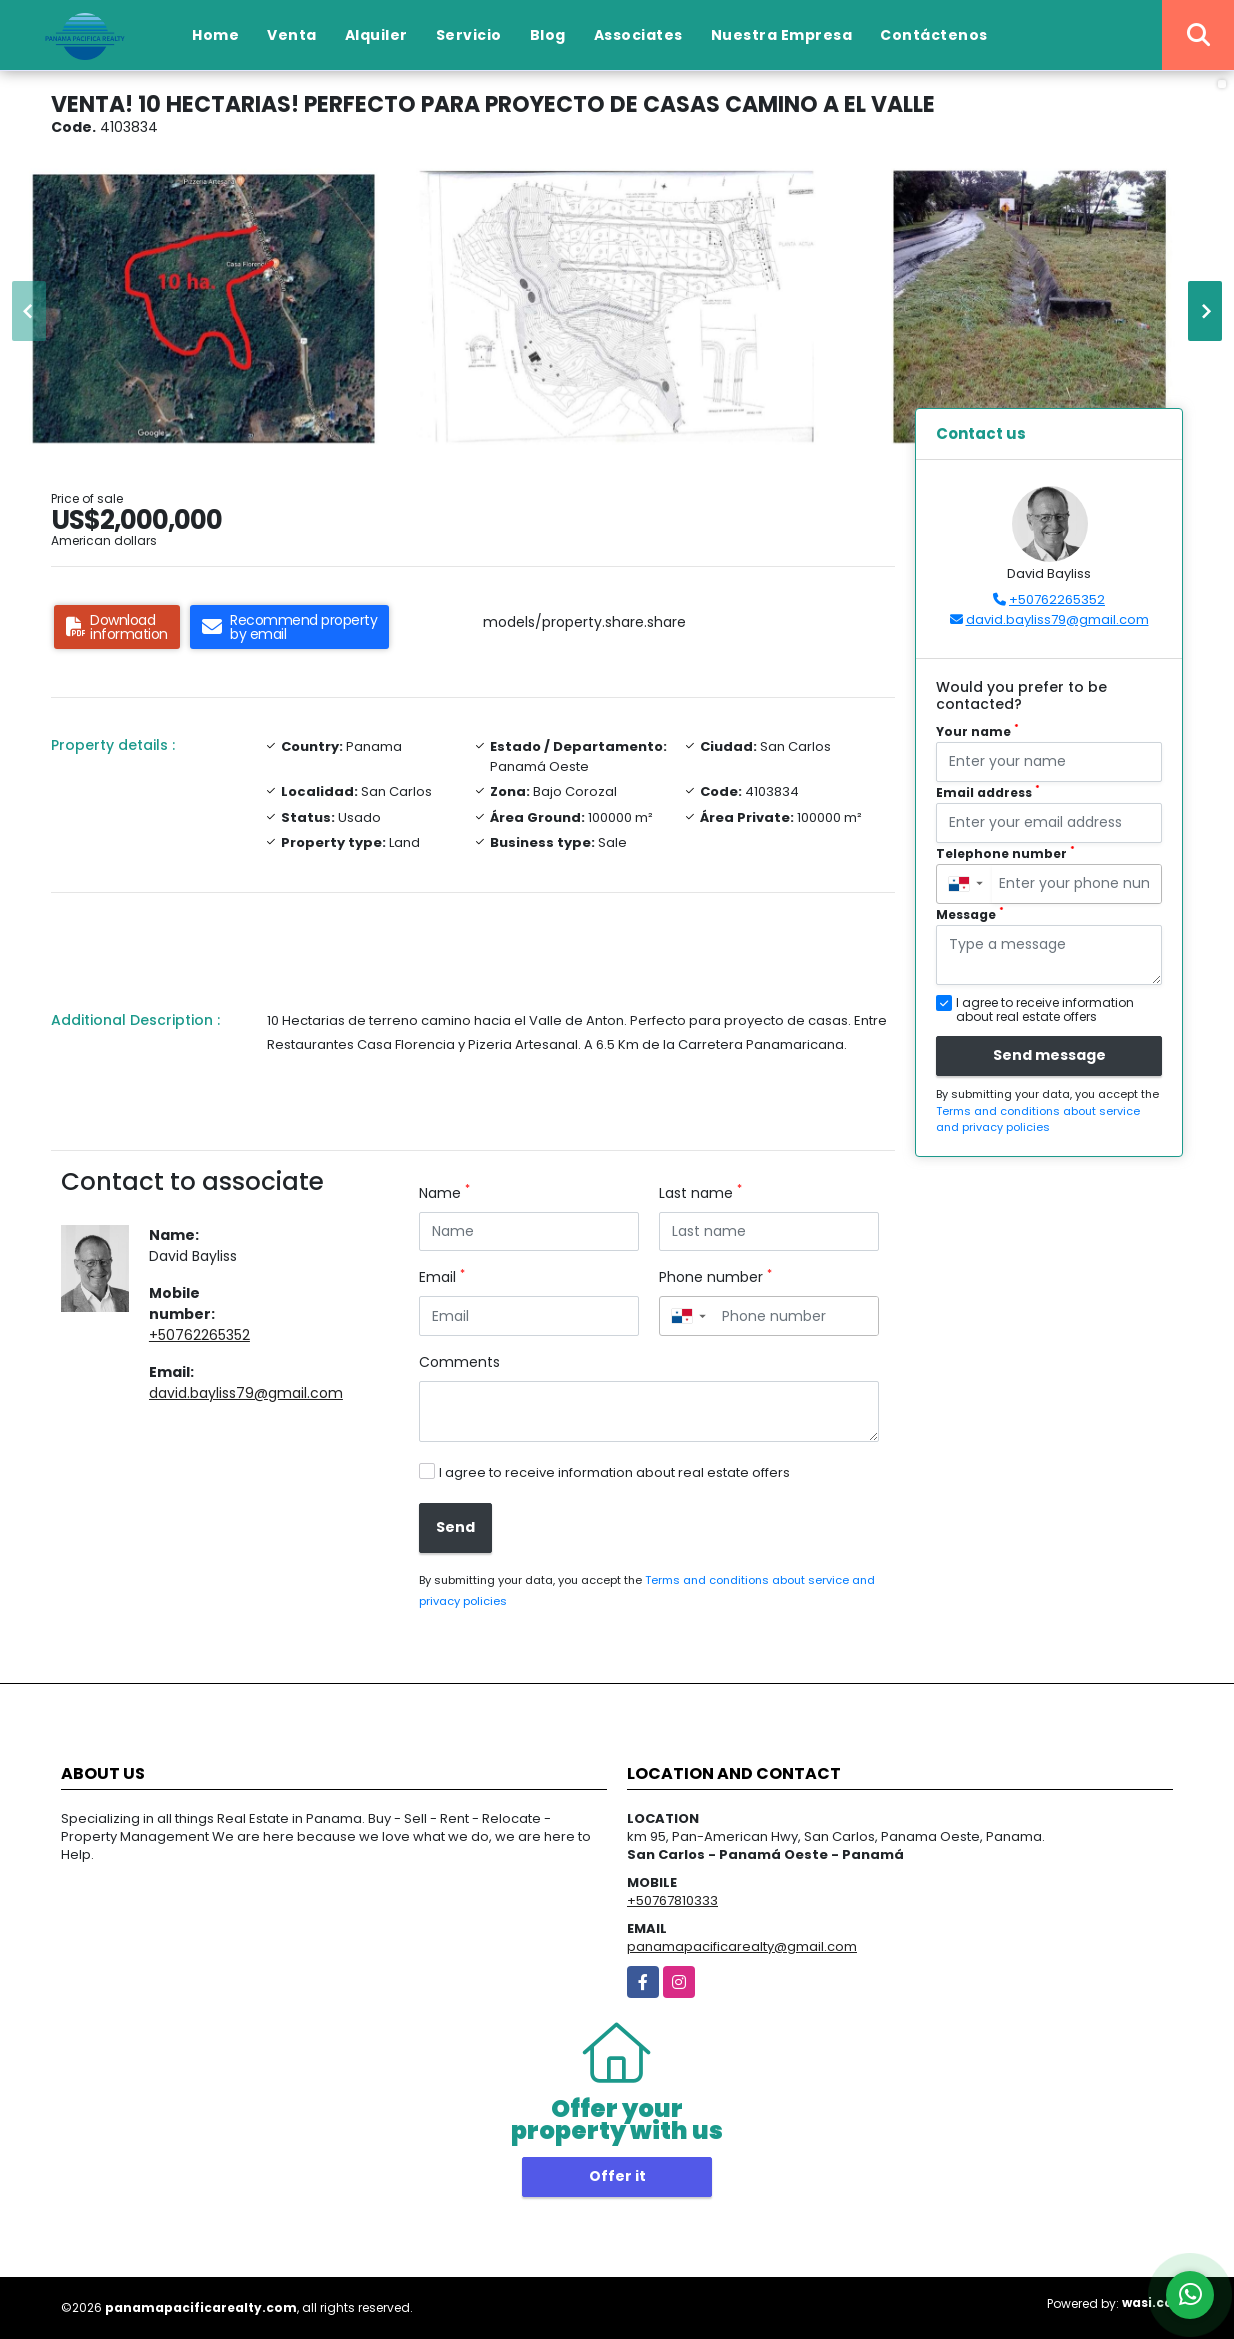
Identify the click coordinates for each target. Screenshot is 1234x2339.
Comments (459, 1362)
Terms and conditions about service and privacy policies (1038, 1119)
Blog (548, 35)
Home (215, 35)
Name (444, 1193)
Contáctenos (934, 35)
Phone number (715, 1277)
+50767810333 (672, 1900)
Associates (638, 35)
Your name (977, 731)
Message (970, 914)
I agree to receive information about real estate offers (614, 1472)
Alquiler (376, 35)
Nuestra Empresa (782, 35)
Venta (292, 35)
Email (442, 1277)
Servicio (469, 35)
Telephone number (1005, 853)
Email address (988, 792)
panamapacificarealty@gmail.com (742, 1946)
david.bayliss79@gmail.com (246, 1393)
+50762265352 (199, 1335)
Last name (700, 1193)
